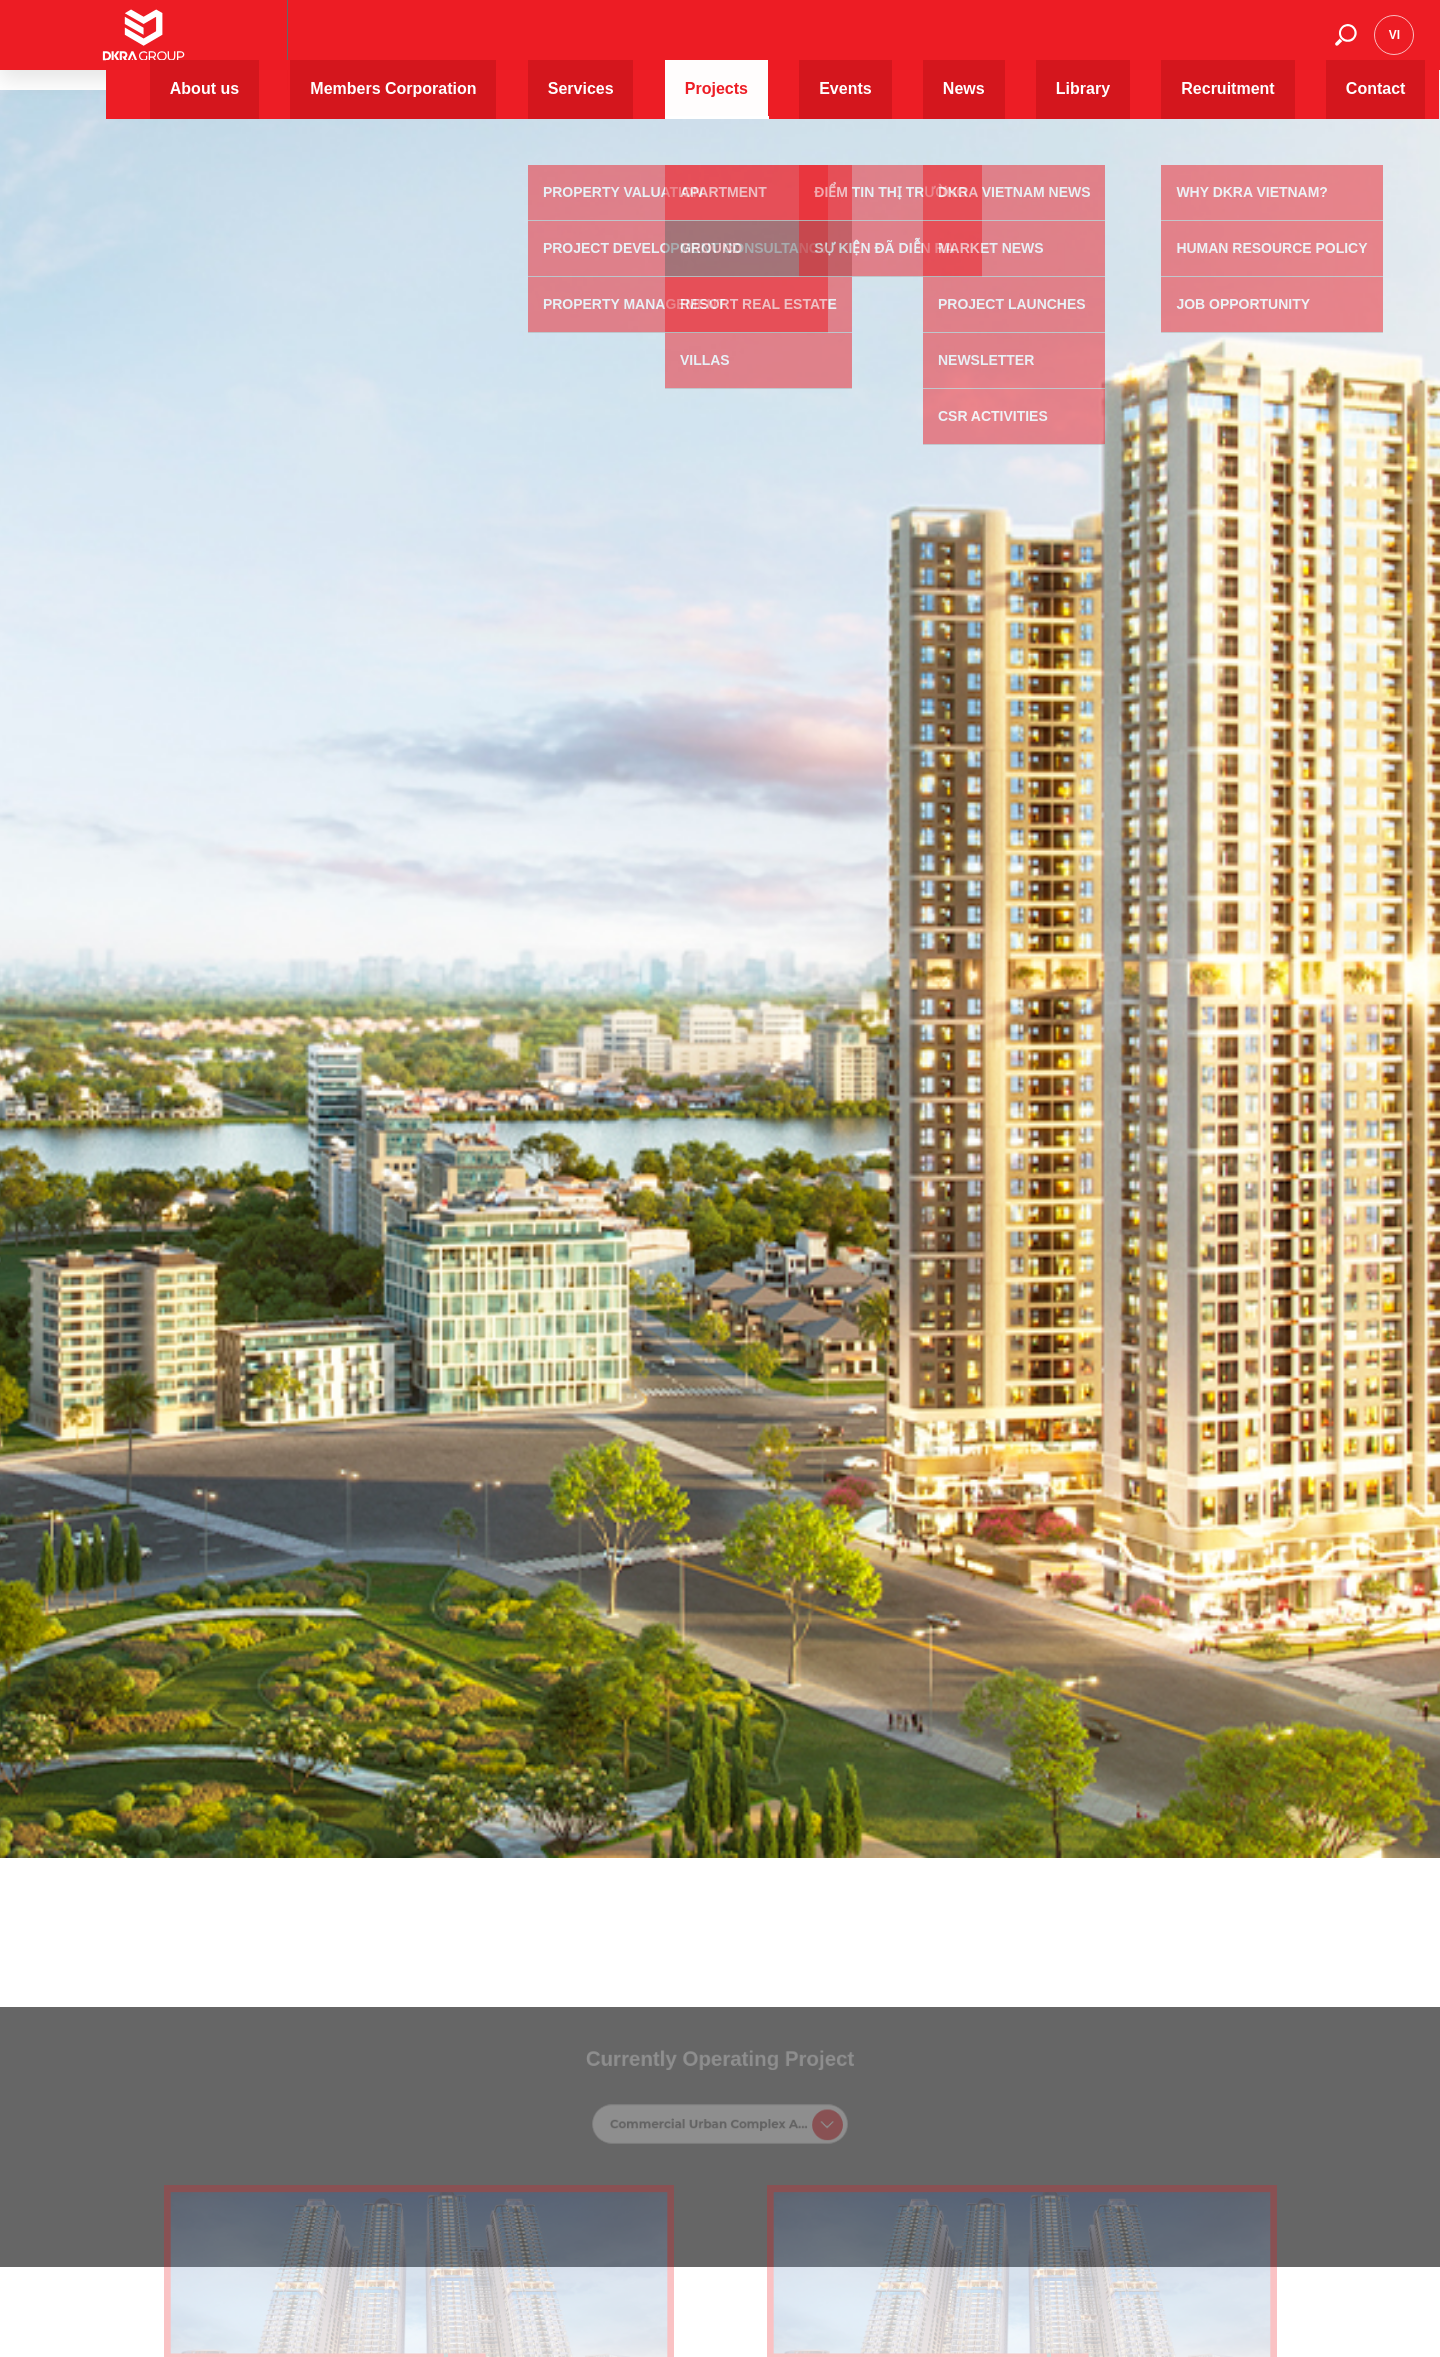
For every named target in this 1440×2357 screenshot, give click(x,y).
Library (1077, 44)
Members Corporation (610, 44)
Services (749, 44)
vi (1394, 45)
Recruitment (1176, 44)
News (1001, 44)
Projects (841, 44)
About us (469, 44)
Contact (1278, 44)
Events (925, 44)
